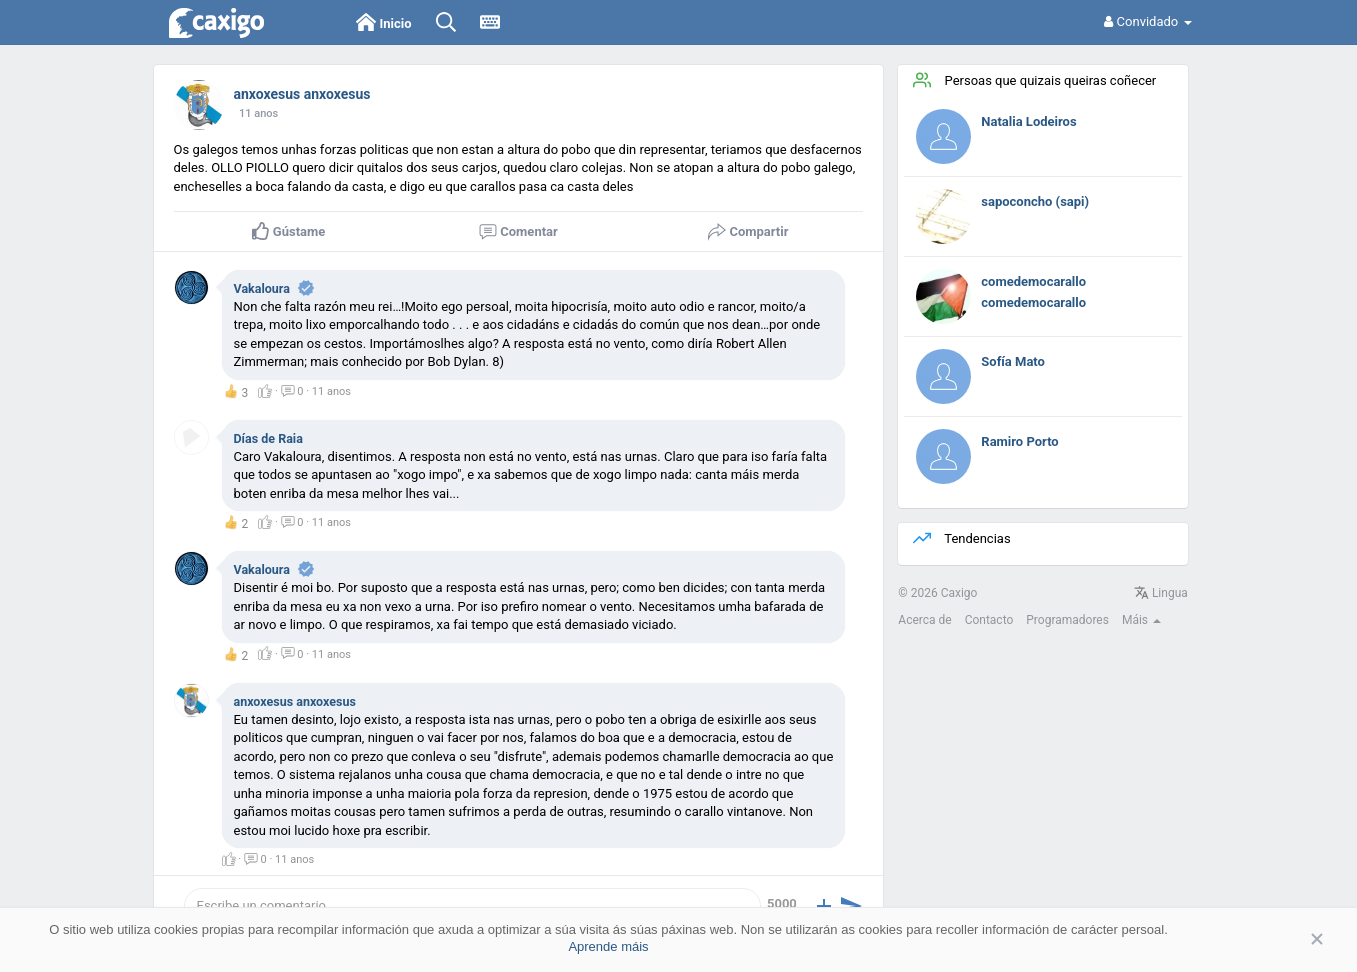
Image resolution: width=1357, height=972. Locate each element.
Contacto (989, 620)
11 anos (258, 113)
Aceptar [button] (1287, 939)
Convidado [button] (1147, 21)
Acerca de (924, 620)
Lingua (1161, 593)
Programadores (1067, 620)
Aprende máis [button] (608, 946)
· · (304, 392)
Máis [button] (1141, 620)
